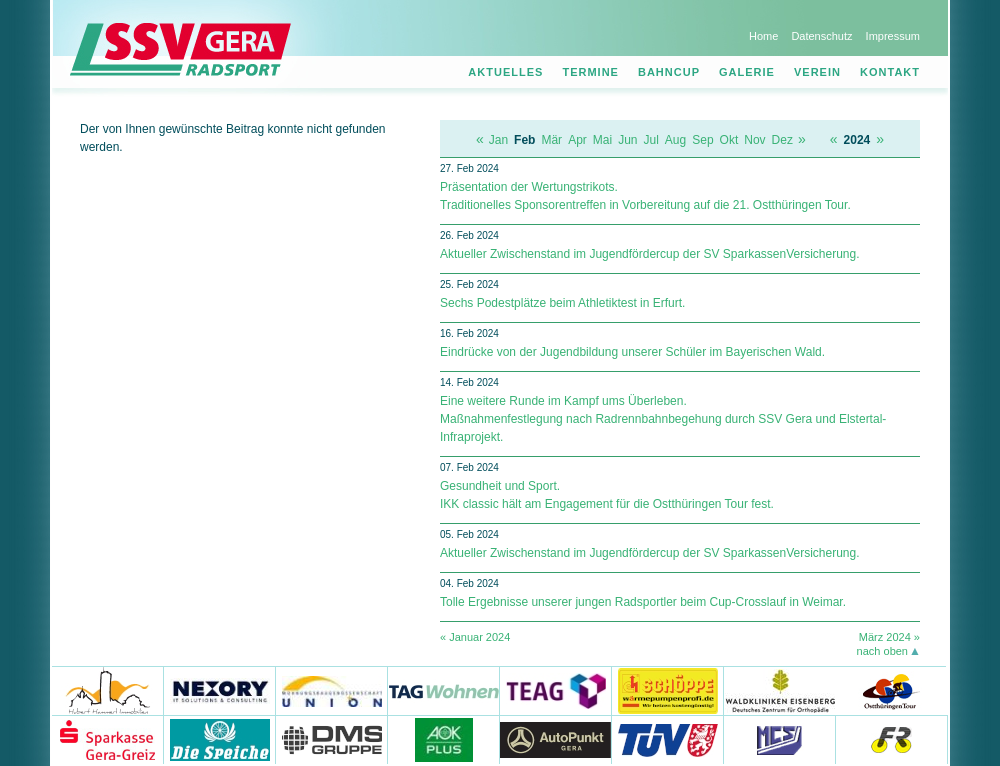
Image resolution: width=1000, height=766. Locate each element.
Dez (782, 140)
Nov (754, 140)
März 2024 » (889, 637)
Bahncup (669, 72)
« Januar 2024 (475, 637)
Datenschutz (821, 36)
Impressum (893, 36)
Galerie (747, 72)
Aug (675, 140)
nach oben (882, 651)
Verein (817, 72)
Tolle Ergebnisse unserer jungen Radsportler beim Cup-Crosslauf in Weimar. (643, 602)
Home (763, 36)
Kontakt (890, 72)
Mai (602, 140)
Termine (590, 72)
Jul (651, 140)
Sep (702, 140)
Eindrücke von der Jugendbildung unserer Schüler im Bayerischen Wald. (632, 352)
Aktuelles (505, 72)
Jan (498, 140)
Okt (729, 140)
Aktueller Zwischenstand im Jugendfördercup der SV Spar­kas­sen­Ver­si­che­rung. (650, 254)
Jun (627, 140)
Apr (577, 140)
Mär (551, 140)
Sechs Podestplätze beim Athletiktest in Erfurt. (562, 303)
